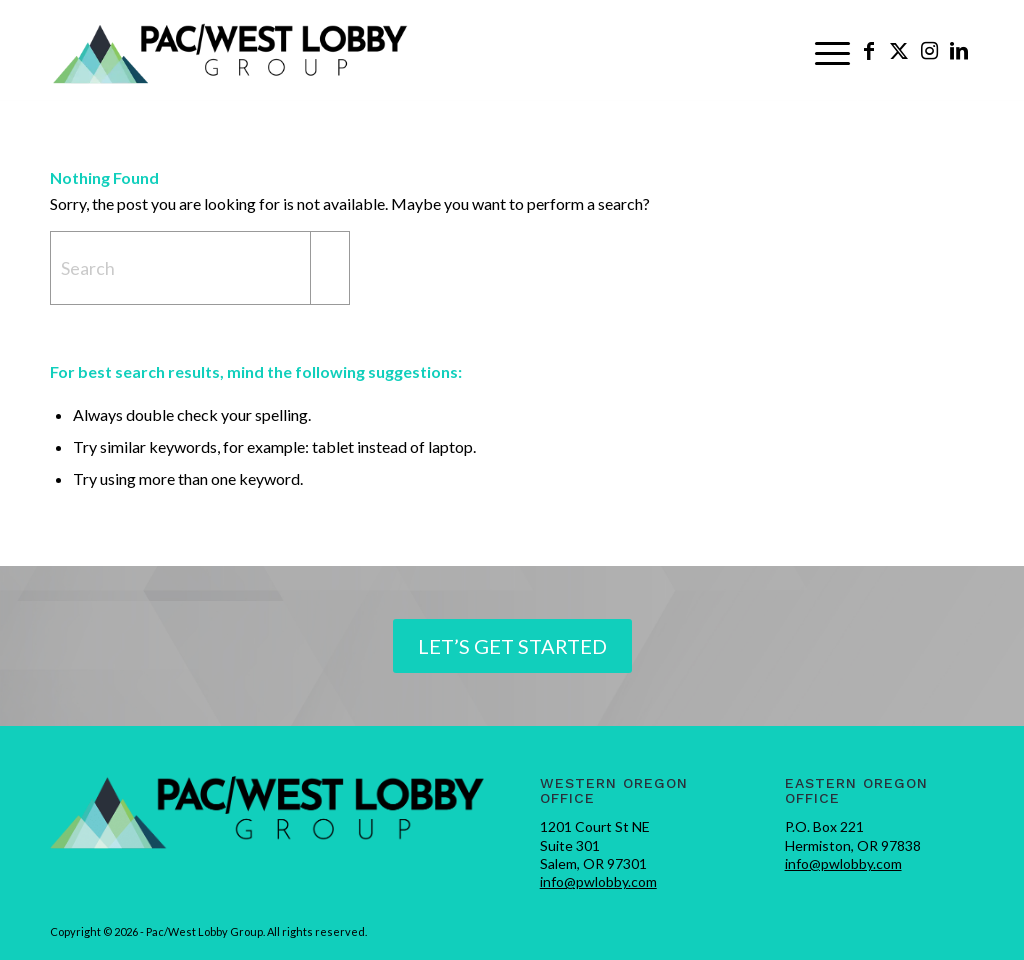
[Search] (200, 268)
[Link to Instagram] (929, 50)
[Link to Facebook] (869, 50)
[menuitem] (832, 51)
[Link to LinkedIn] (959, 50)
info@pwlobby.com (598, 881)
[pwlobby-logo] (231, 51)
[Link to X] (899, 50)
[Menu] (832, 51)
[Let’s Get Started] (512, 646)
